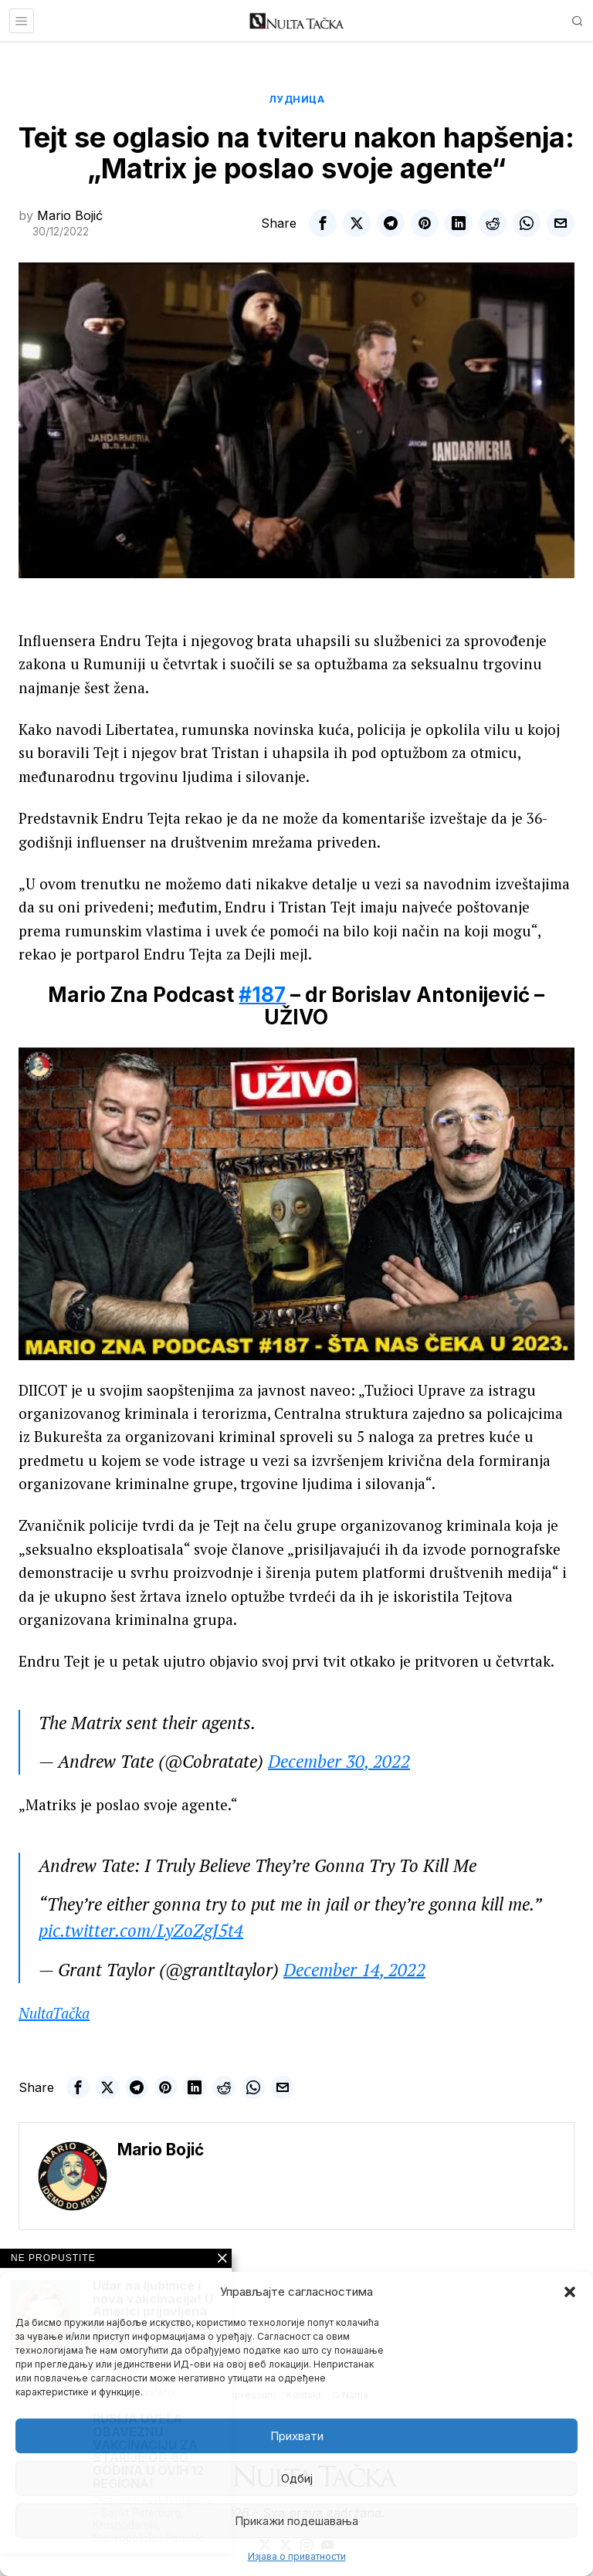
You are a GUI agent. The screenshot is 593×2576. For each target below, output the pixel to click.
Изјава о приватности (297, 2556)
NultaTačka (54, 2013)
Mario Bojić (70, 215)
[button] (570, 2292)
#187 (262, 995)
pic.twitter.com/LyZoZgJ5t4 (141, 1930)
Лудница (297, 99)
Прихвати (297, 2436)
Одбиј (297, 2478)
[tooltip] (323, 223)
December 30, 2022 (339, 1761)
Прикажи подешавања (296, 2520)
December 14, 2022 (354, 1970)
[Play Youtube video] (296, 1204)
